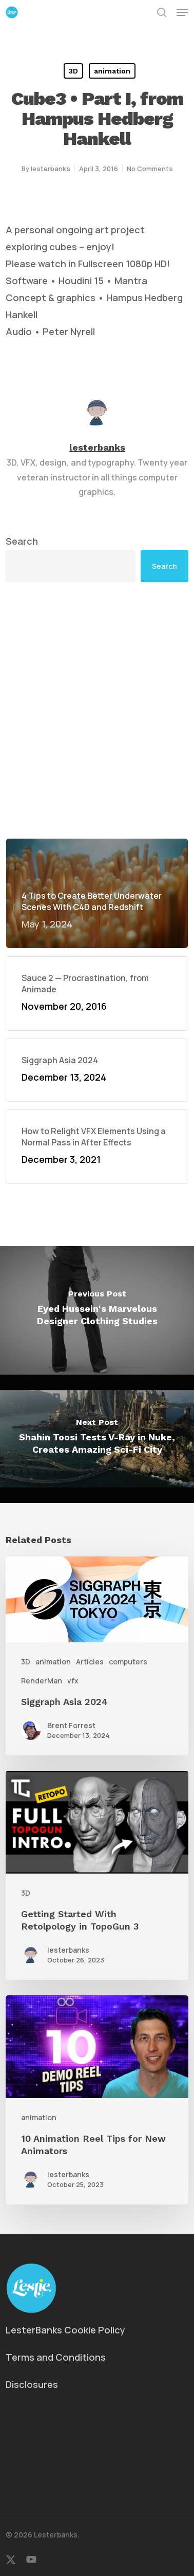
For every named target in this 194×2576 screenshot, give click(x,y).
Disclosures (32, 2384)
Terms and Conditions (56, 2357)
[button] (182, 12)
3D (73, 71)
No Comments (150, 168)
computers (128, 1661)
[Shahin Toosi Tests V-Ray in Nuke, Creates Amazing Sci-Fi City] (97, 1439)
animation (112, 71)
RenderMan (41, 1680)
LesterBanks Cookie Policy (65, 2330)
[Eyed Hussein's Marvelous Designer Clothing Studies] (97, 1310)
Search (22, 541)
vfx (73, 1680)
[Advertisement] (97, 710)
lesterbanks (50, 168)
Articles (90, 1661)
